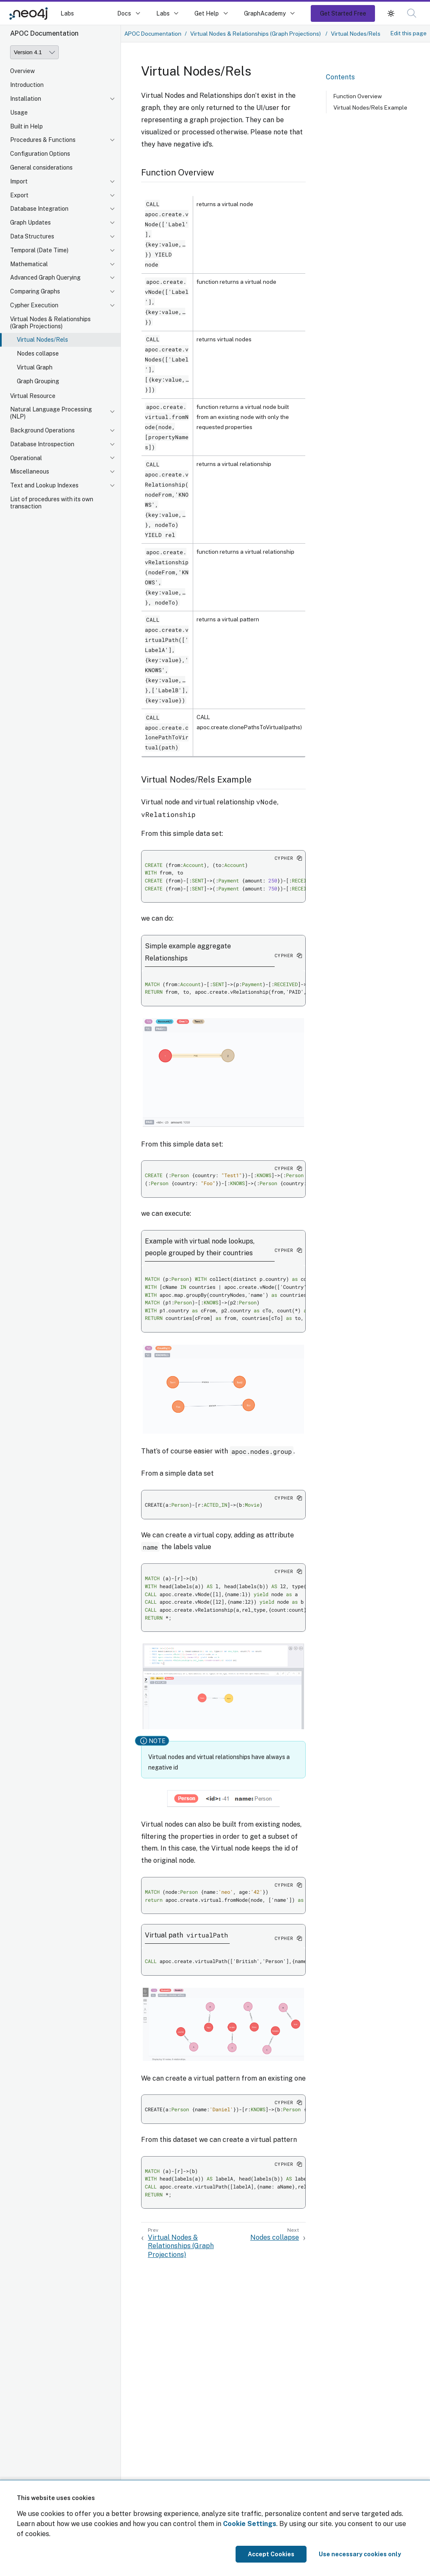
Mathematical (29, 264)
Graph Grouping (38, 381)
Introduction (27, 84)
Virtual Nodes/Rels (42, 339)
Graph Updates (30, 222)
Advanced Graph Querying (45, 277)
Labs (67, 13)
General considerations (41, 167)
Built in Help (26, 126)
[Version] (34, 52)
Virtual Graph (34, 367)
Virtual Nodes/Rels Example (370, 107)
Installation (25, 98)
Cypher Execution (34, 305)
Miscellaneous (29, 471)
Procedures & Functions (43, 139)
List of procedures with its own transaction (51, 503)
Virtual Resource (32, 396)
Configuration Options (40, 153)
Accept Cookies (271, 2554)
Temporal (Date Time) (39, 250)
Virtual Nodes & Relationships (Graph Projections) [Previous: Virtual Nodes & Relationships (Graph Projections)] (181, 2246)
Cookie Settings (249, 2524)
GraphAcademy (265, 13)
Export (19, 195)
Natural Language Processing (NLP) (51, 413)
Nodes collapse (38, 353)
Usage (19, 112)
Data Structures (32, 236)
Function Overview (357, 96)
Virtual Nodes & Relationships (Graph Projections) (50, 323)
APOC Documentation (152, 33)
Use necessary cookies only (360, 2554)
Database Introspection (42, 444)
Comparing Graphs (35, 291)
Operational (26, 458)
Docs (124, 13)
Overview (22, 71)
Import (19, 181)
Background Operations (42, 430)
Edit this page (409, 33)
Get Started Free (343, 13)
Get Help (206, 13)
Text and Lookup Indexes (44, 485)
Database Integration (39, 208)
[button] (391, 13)
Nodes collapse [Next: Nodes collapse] (274, 2237)
